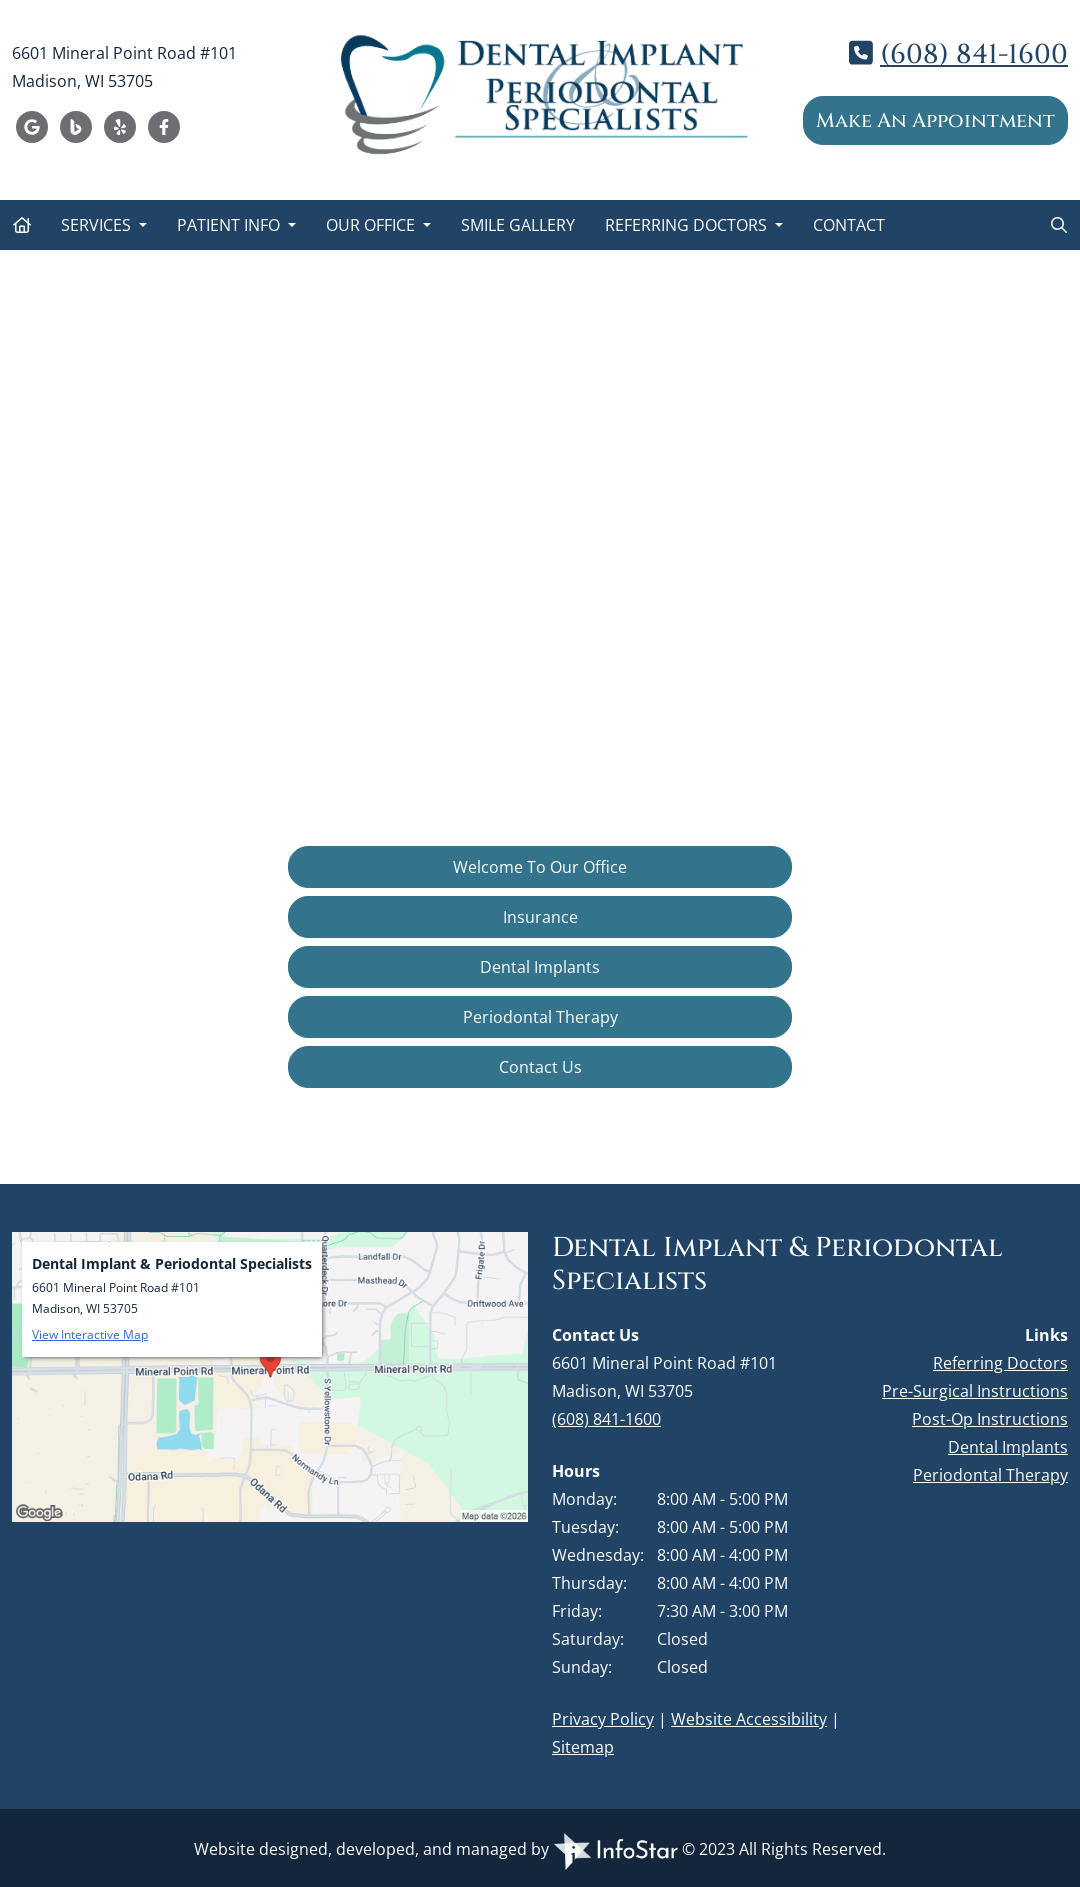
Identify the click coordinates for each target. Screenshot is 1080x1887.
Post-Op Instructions (990, 1419)
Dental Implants (540, 967)
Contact (849, 225)
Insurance (540, 917)
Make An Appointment (935, 120)
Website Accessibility (749, 1719)
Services (98, 225)
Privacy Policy (603, 1719)
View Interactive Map (90, 1334)
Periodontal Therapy (540, 1017)
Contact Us (540, 1067)
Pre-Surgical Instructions (975, 1391)
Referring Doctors (688, 225)
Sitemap (583, 1747)
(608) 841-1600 (974, 54)
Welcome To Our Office (540, 867)
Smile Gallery (518, 225)
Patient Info (230, 225)
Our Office (372, 225)
